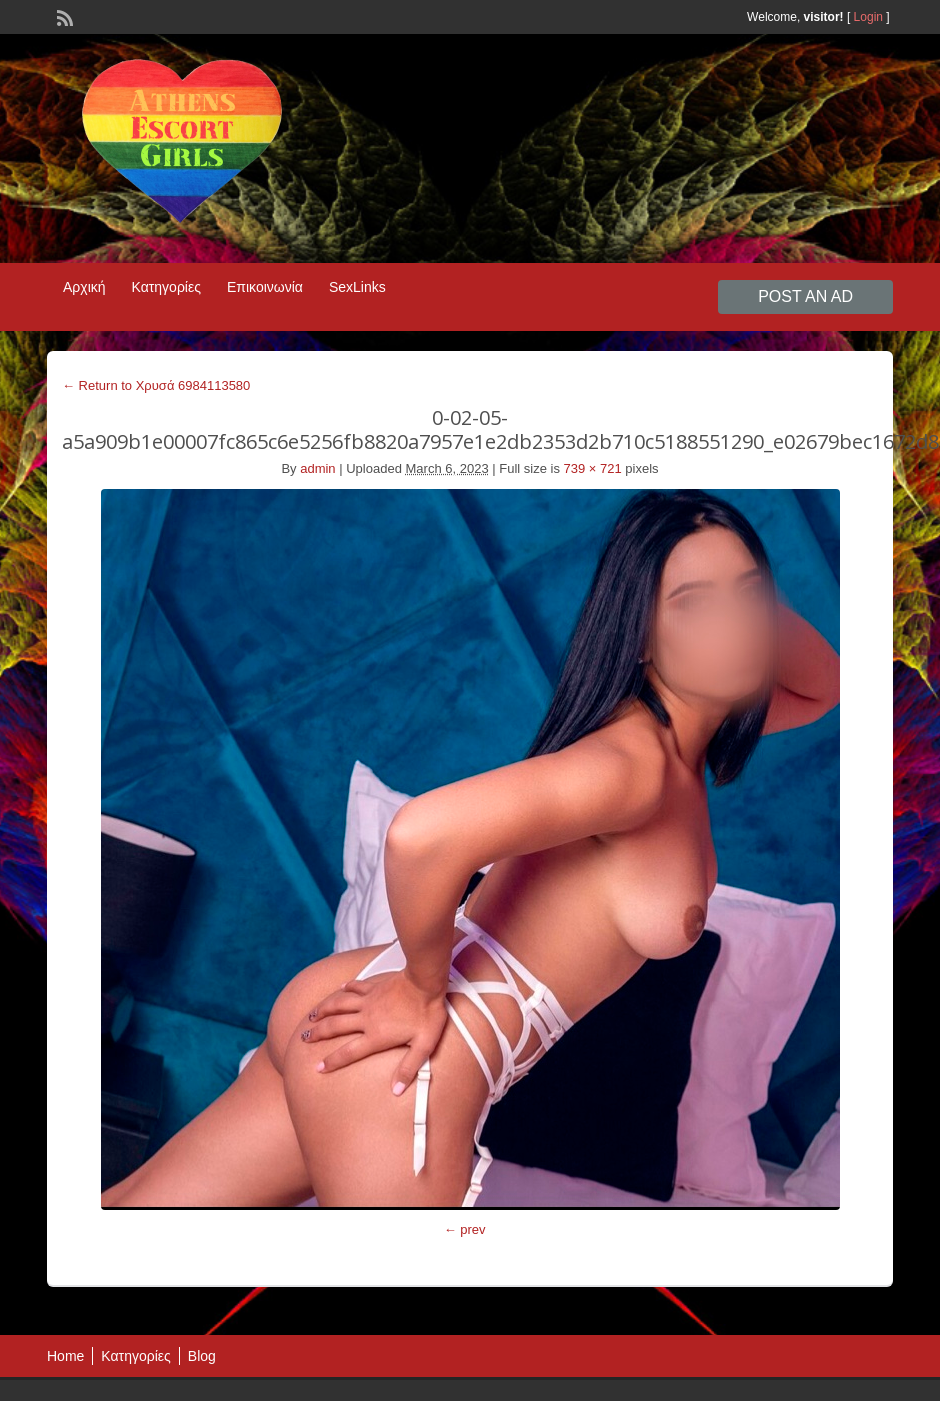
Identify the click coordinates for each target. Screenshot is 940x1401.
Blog (202, 1356)
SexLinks (357, 287)
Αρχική (84, 287)
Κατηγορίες (166, 287)
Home (65, 1356)
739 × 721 (593, 468)
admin (317, 468)
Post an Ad (805, 296)
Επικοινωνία (265, 287)
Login (868, 17)
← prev (465, 1229)
